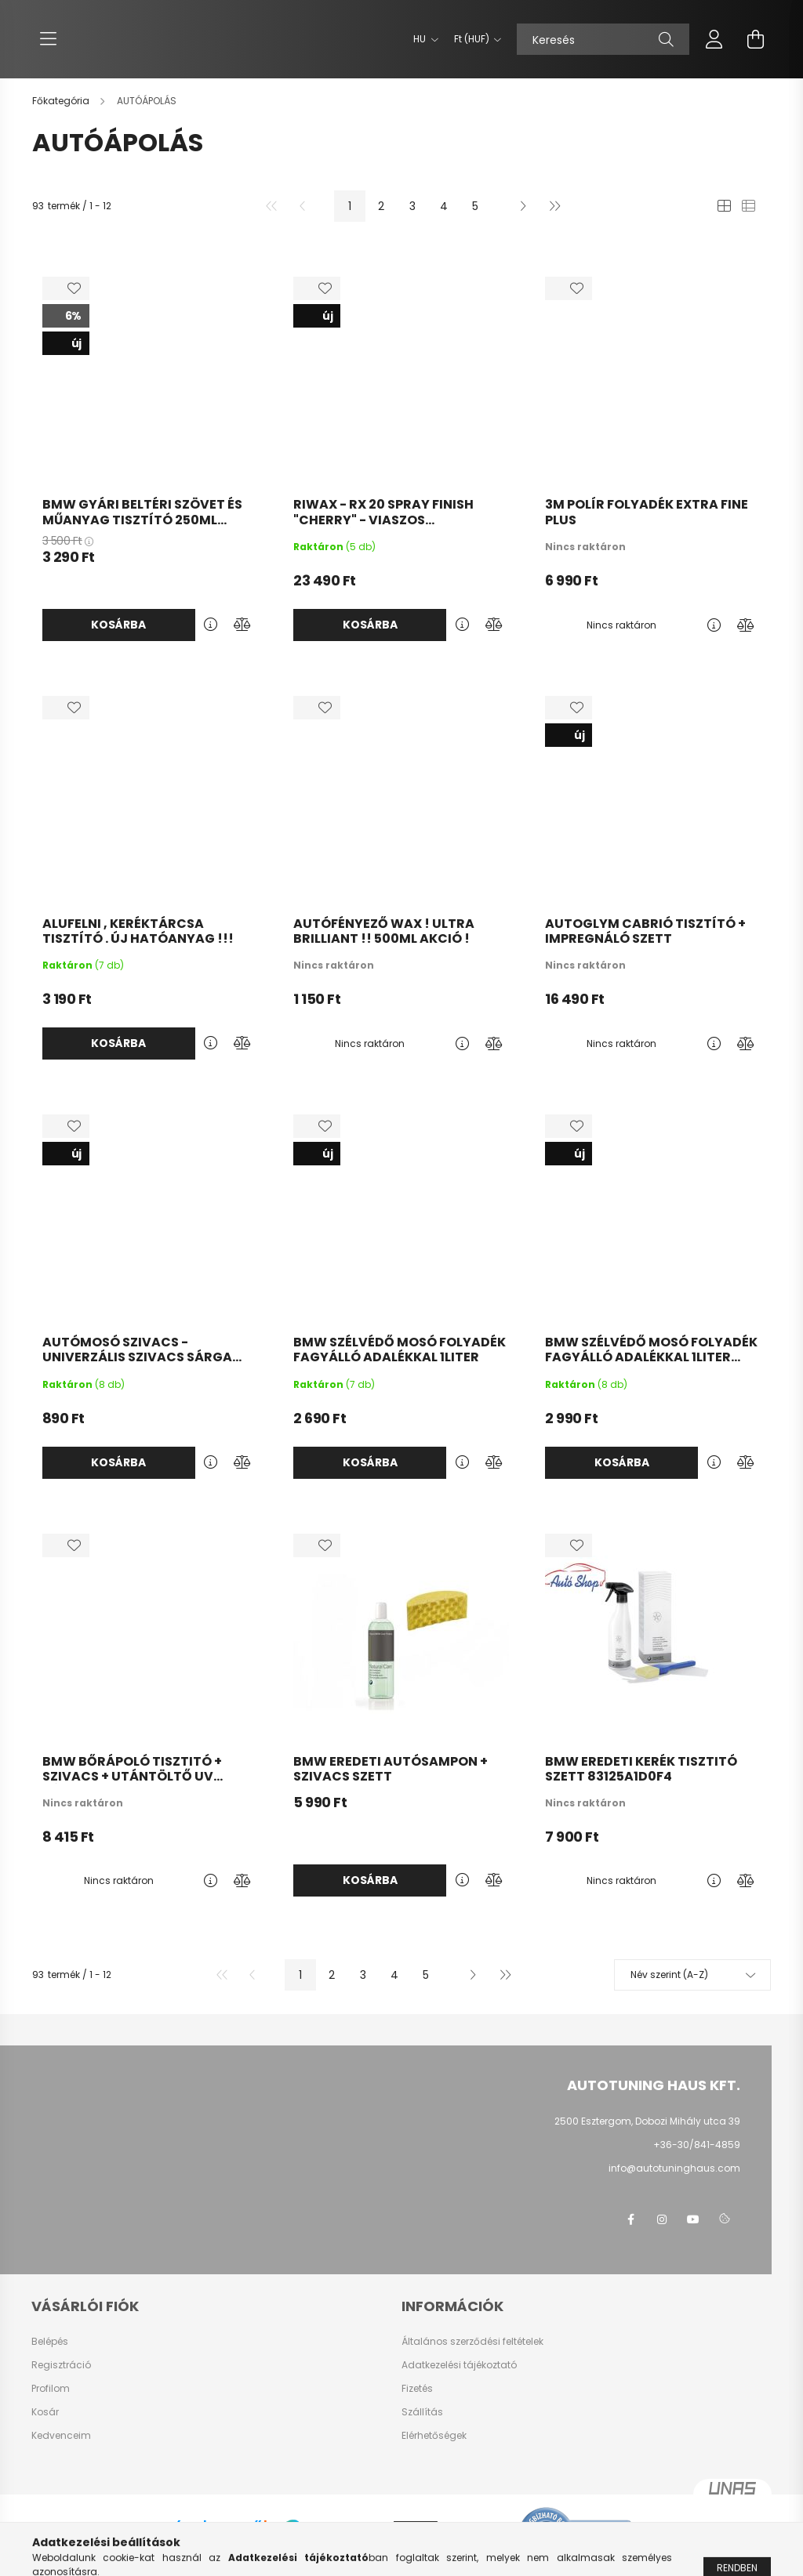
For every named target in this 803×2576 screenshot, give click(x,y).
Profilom (50, 2388)
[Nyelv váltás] (421, 39)
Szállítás (422, 2412)
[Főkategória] (62, 100)
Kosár (45, 2412)
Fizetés (417, 2388)
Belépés (49, 2341)
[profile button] (714, 39)
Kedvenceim (61, 2435)
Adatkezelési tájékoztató (459, 2365)
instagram (662, 2219)
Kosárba (118, 624)
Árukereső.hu (219, 2544)
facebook (630, 2219)
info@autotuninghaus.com (674, 2168)
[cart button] (755, 39)
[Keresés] (603, 39)
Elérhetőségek (434, 2435)
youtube (693, 2219)
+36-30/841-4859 (696, 2144)
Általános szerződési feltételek (472, 2341)
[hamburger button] (48, 39)
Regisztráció (61, 2365)
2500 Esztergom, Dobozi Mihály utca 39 (647, 2121)
